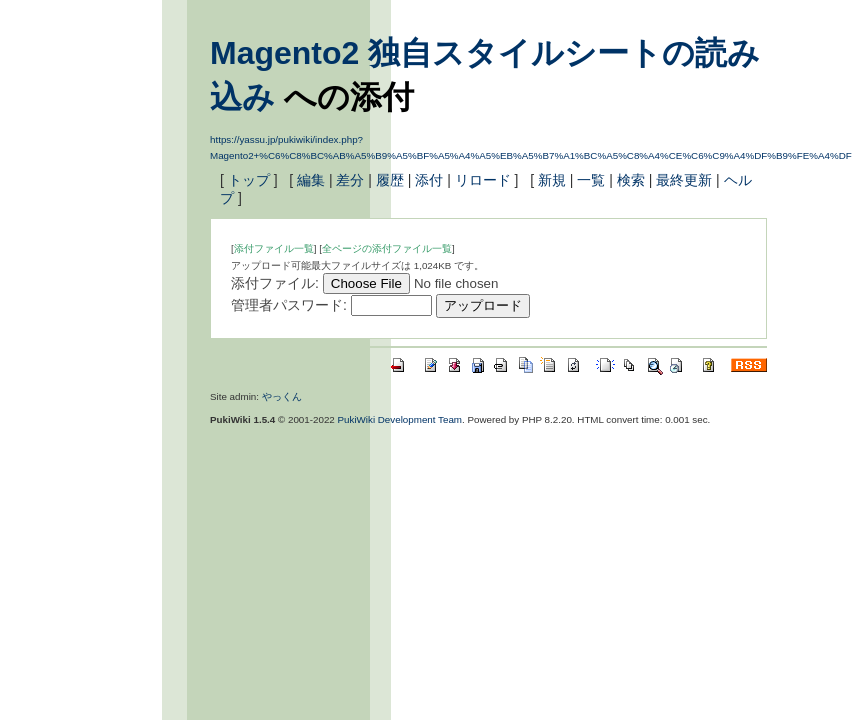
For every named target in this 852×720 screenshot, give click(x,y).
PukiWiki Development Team (400, 419)
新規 (552, 180)
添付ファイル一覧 (274, 248)
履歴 (390, 180)
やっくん (282, 396)
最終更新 (684, 180)
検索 (631, 180)
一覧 (591, 180)
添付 (429, 180)
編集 (311, 180)
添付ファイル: (275, 283)
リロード (483, 180)
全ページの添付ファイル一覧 (387, 248)
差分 (350, 180)
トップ (249, 180)
